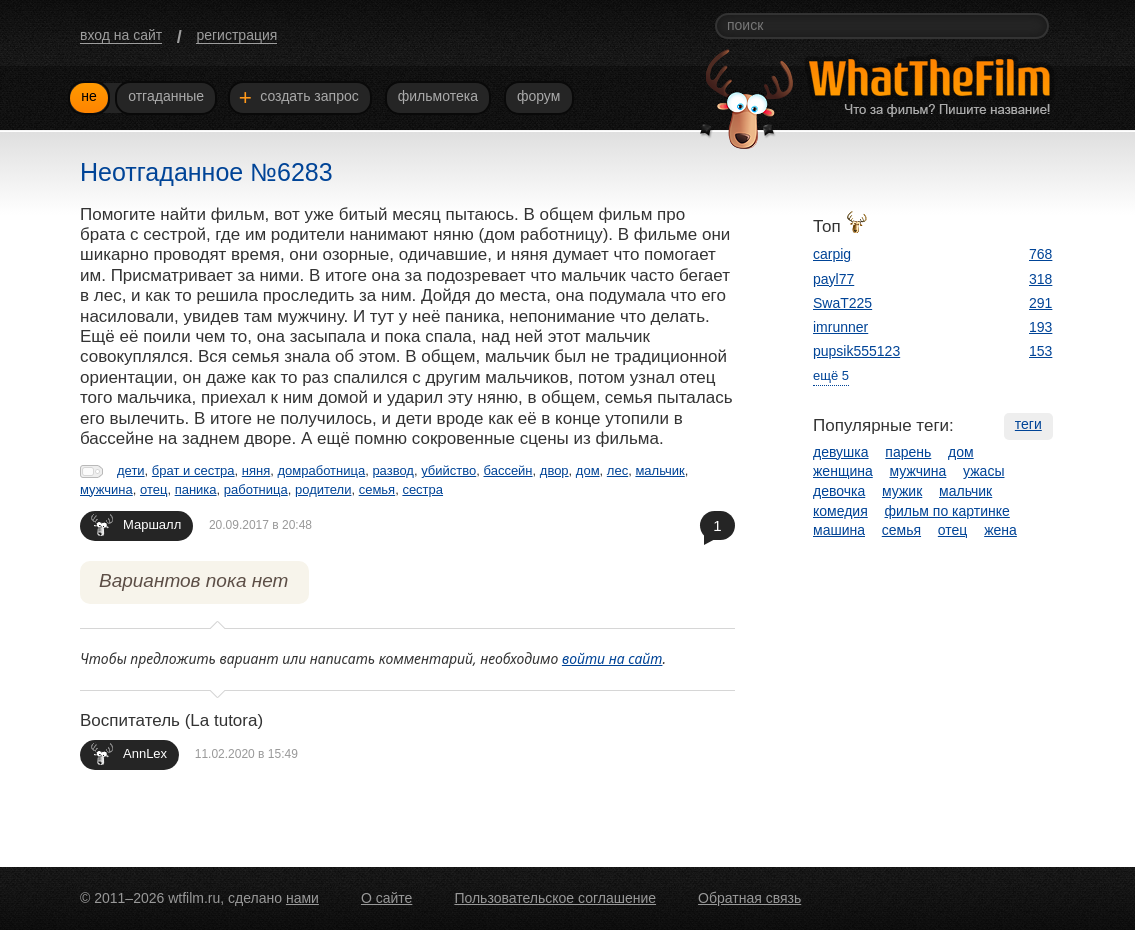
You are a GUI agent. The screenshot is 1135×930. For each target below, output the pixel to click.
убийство (448, 470)
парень (908, 452)
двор (554, 470)
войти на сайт (612, 658)
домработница (321, 470)
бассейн (508, 470)
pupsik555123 (856, 351)
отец (153, 489)
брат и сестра (193, 470)
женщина (843, 471)
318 (1040, 279)
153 (1040, 351)
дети (131, 470)
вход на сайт (121, 35)
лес (617, 470)
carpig (832, 254)
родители (323, 489)
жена (1000, 530)
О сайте (386, 898)
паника (196, 489)
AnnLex (129, 753)
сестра (422, 489)
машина (839, 530)
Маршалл (136, 524)
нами (302, 898)
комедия (840, 511)
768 (1040, 254)
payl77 (833, 279)
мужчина (106, 489)
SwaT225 (842, 303)
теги (1028, 424)
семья (377, 489)
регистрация (236, 35)
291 (1040, 303)
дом (588, 470)
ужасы (983, 471)
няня (256, 470)
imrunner (840, 327)
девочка (839, 491)
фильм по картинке (947, 511)
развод (393, 470)
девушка (841, 452)
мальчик (659, 470)
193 (1040, 327)
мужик (902, 491)
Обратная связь (749, 898)
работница (256, 489)
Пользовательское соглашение (555, 898)
